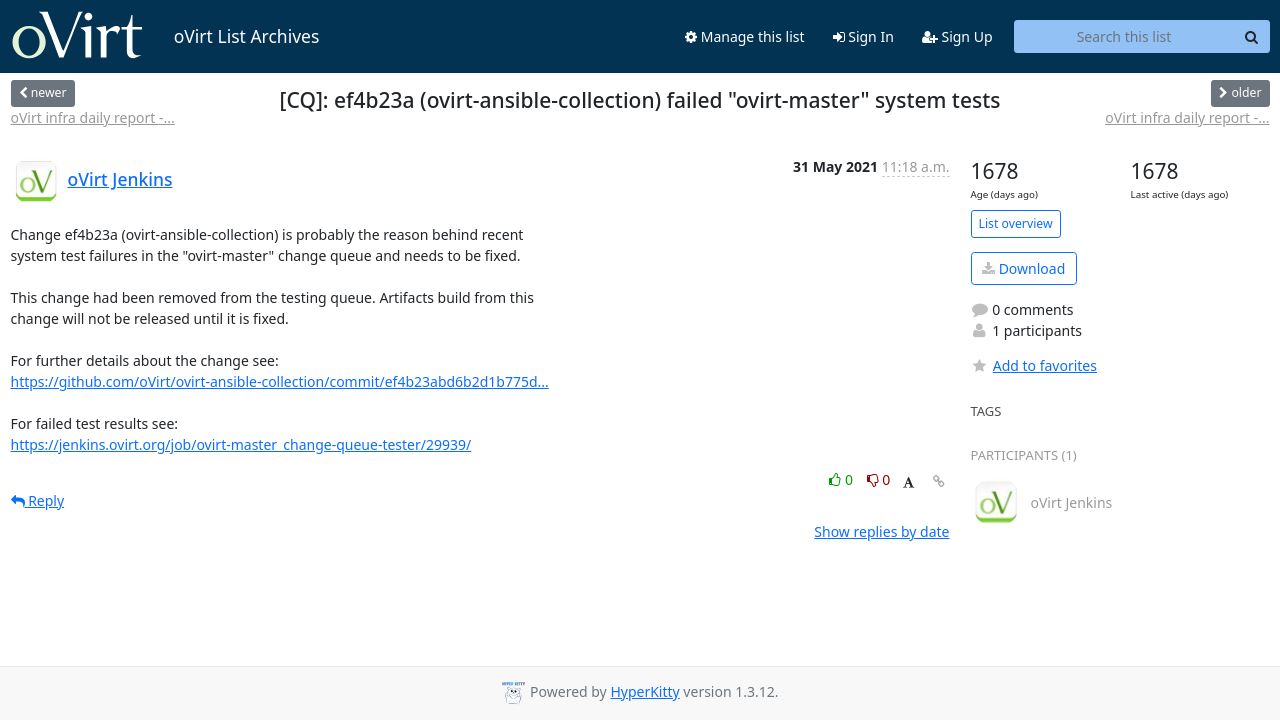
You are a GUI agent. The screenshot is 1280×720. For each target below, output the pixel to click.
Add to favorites (1034, 365)
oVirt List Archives (165, 36)
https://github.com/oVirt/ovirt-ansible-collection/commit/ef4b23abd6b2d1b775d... (280, 381)
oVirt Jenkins (120, 179)
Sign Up (957, 36)
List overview (1016, 223)
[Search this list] (1124, 37)
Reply (38, 500)
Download (1023, 268)
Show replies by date (881, 531)
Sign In (863, 36)
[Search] (1252, 37)
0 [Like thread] (842, 479)
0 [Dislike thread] (879, 479)
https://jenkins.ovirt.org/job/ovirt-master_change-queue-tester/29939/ (241, 444)
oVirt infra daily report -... (93, 117)
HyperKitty (644, 691)
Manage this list (745, 36)
